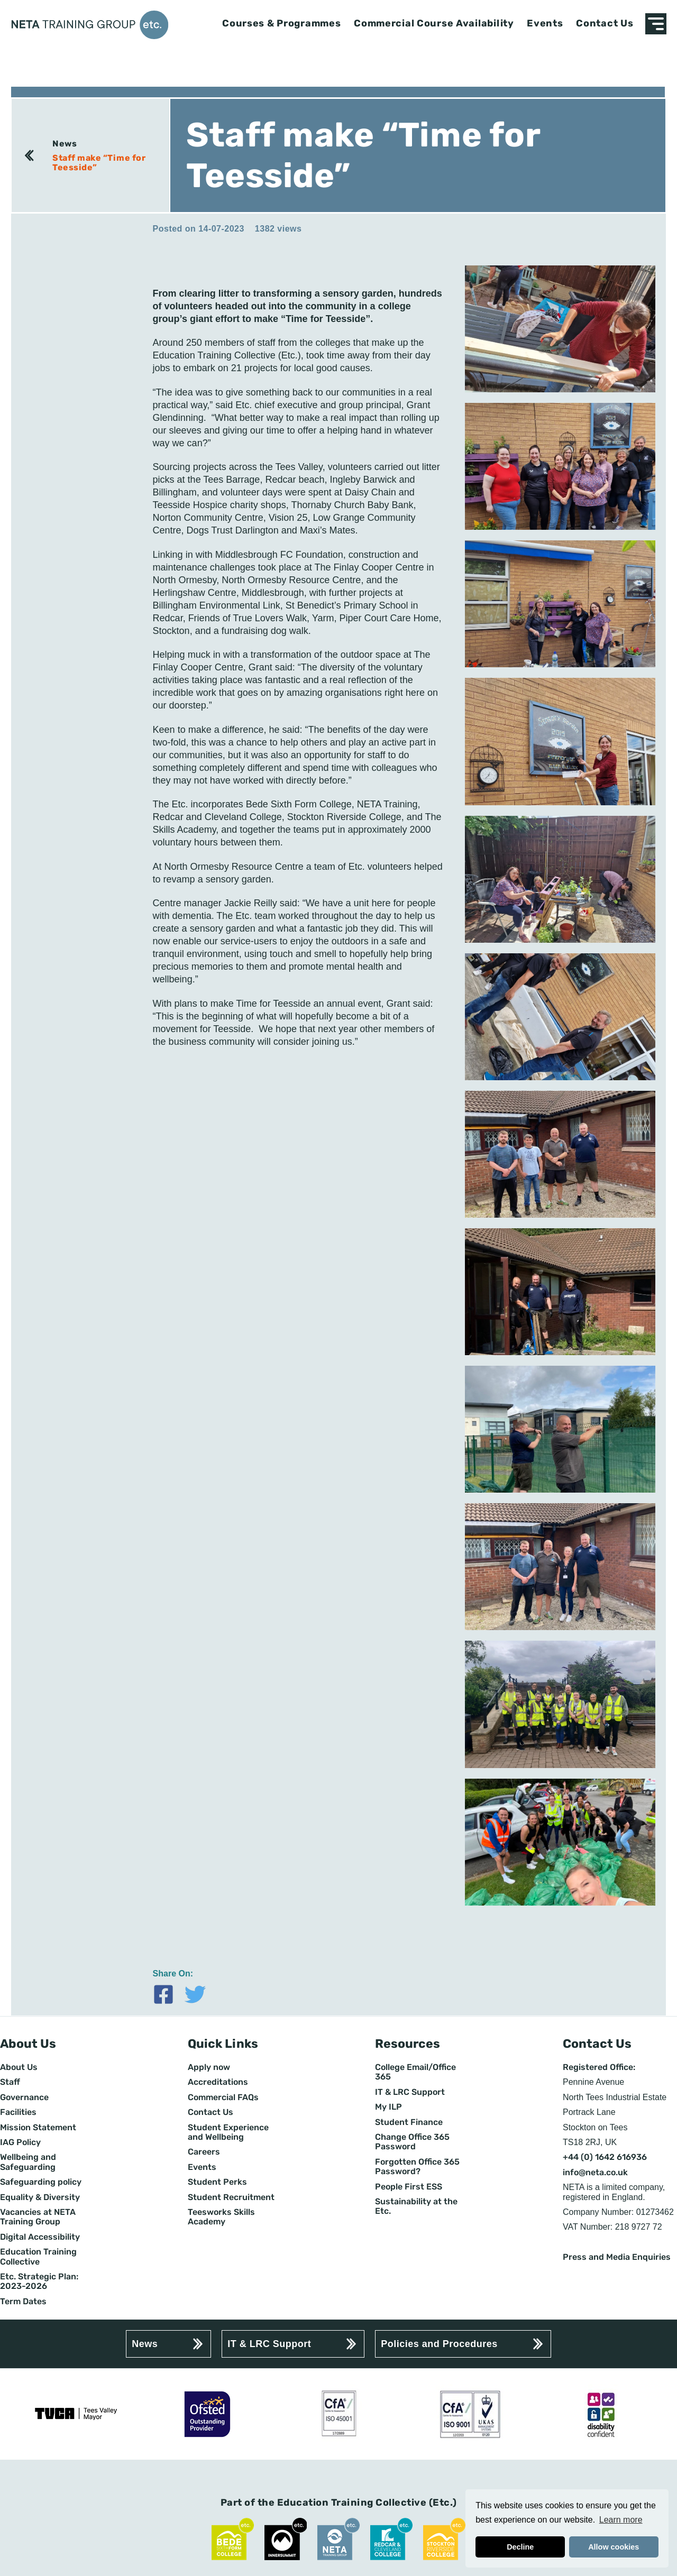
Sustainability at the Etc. (416, 2206)
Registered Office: (599, 2067)
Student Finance (409, 2122)
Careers (204, 2152)
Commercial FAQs (223, 2097)
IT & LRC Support (410, 2092)
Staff (10, 2082)
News (64, 144)
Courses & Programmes (281, 23)
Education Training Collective (38, 2256)
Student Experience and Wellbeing (228, 2132)
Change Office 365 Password (412, 2141)
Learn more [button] (621, 2519)
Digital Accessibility (40, 2237)
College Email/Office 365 (415, 2072)
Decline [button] (520, 2547)
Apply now (209, 2067)
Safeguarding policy (40, 2182)
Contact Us (604, 23)
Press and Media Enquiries (617, 2257)
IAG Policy (20, 2142)
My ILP (388, 2107)
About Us (19, 2067)
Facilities (18, 2112)
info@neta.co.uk (595, 2172)
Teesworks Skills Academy (221, 2217)
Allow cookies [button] (613, 2547)
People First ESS (408, 2187)
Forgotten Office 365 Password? (417, 2166)
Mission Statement (38, 2127)
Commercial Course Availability (434, 23)
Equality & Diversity (40, 2197)
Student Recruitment (231, 2197)
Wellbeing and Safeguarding (28, 2162)
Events (545, 23)
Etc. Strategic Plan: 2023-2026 (39, 2281)
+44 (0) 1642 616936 (605, 2157)
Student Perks (217, 2182)
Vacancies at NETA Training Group (38, 2217)
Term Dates (23, 2301)
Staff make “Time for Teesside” (98, 162)
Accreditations (218, 2082)
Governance (24, 2097)
